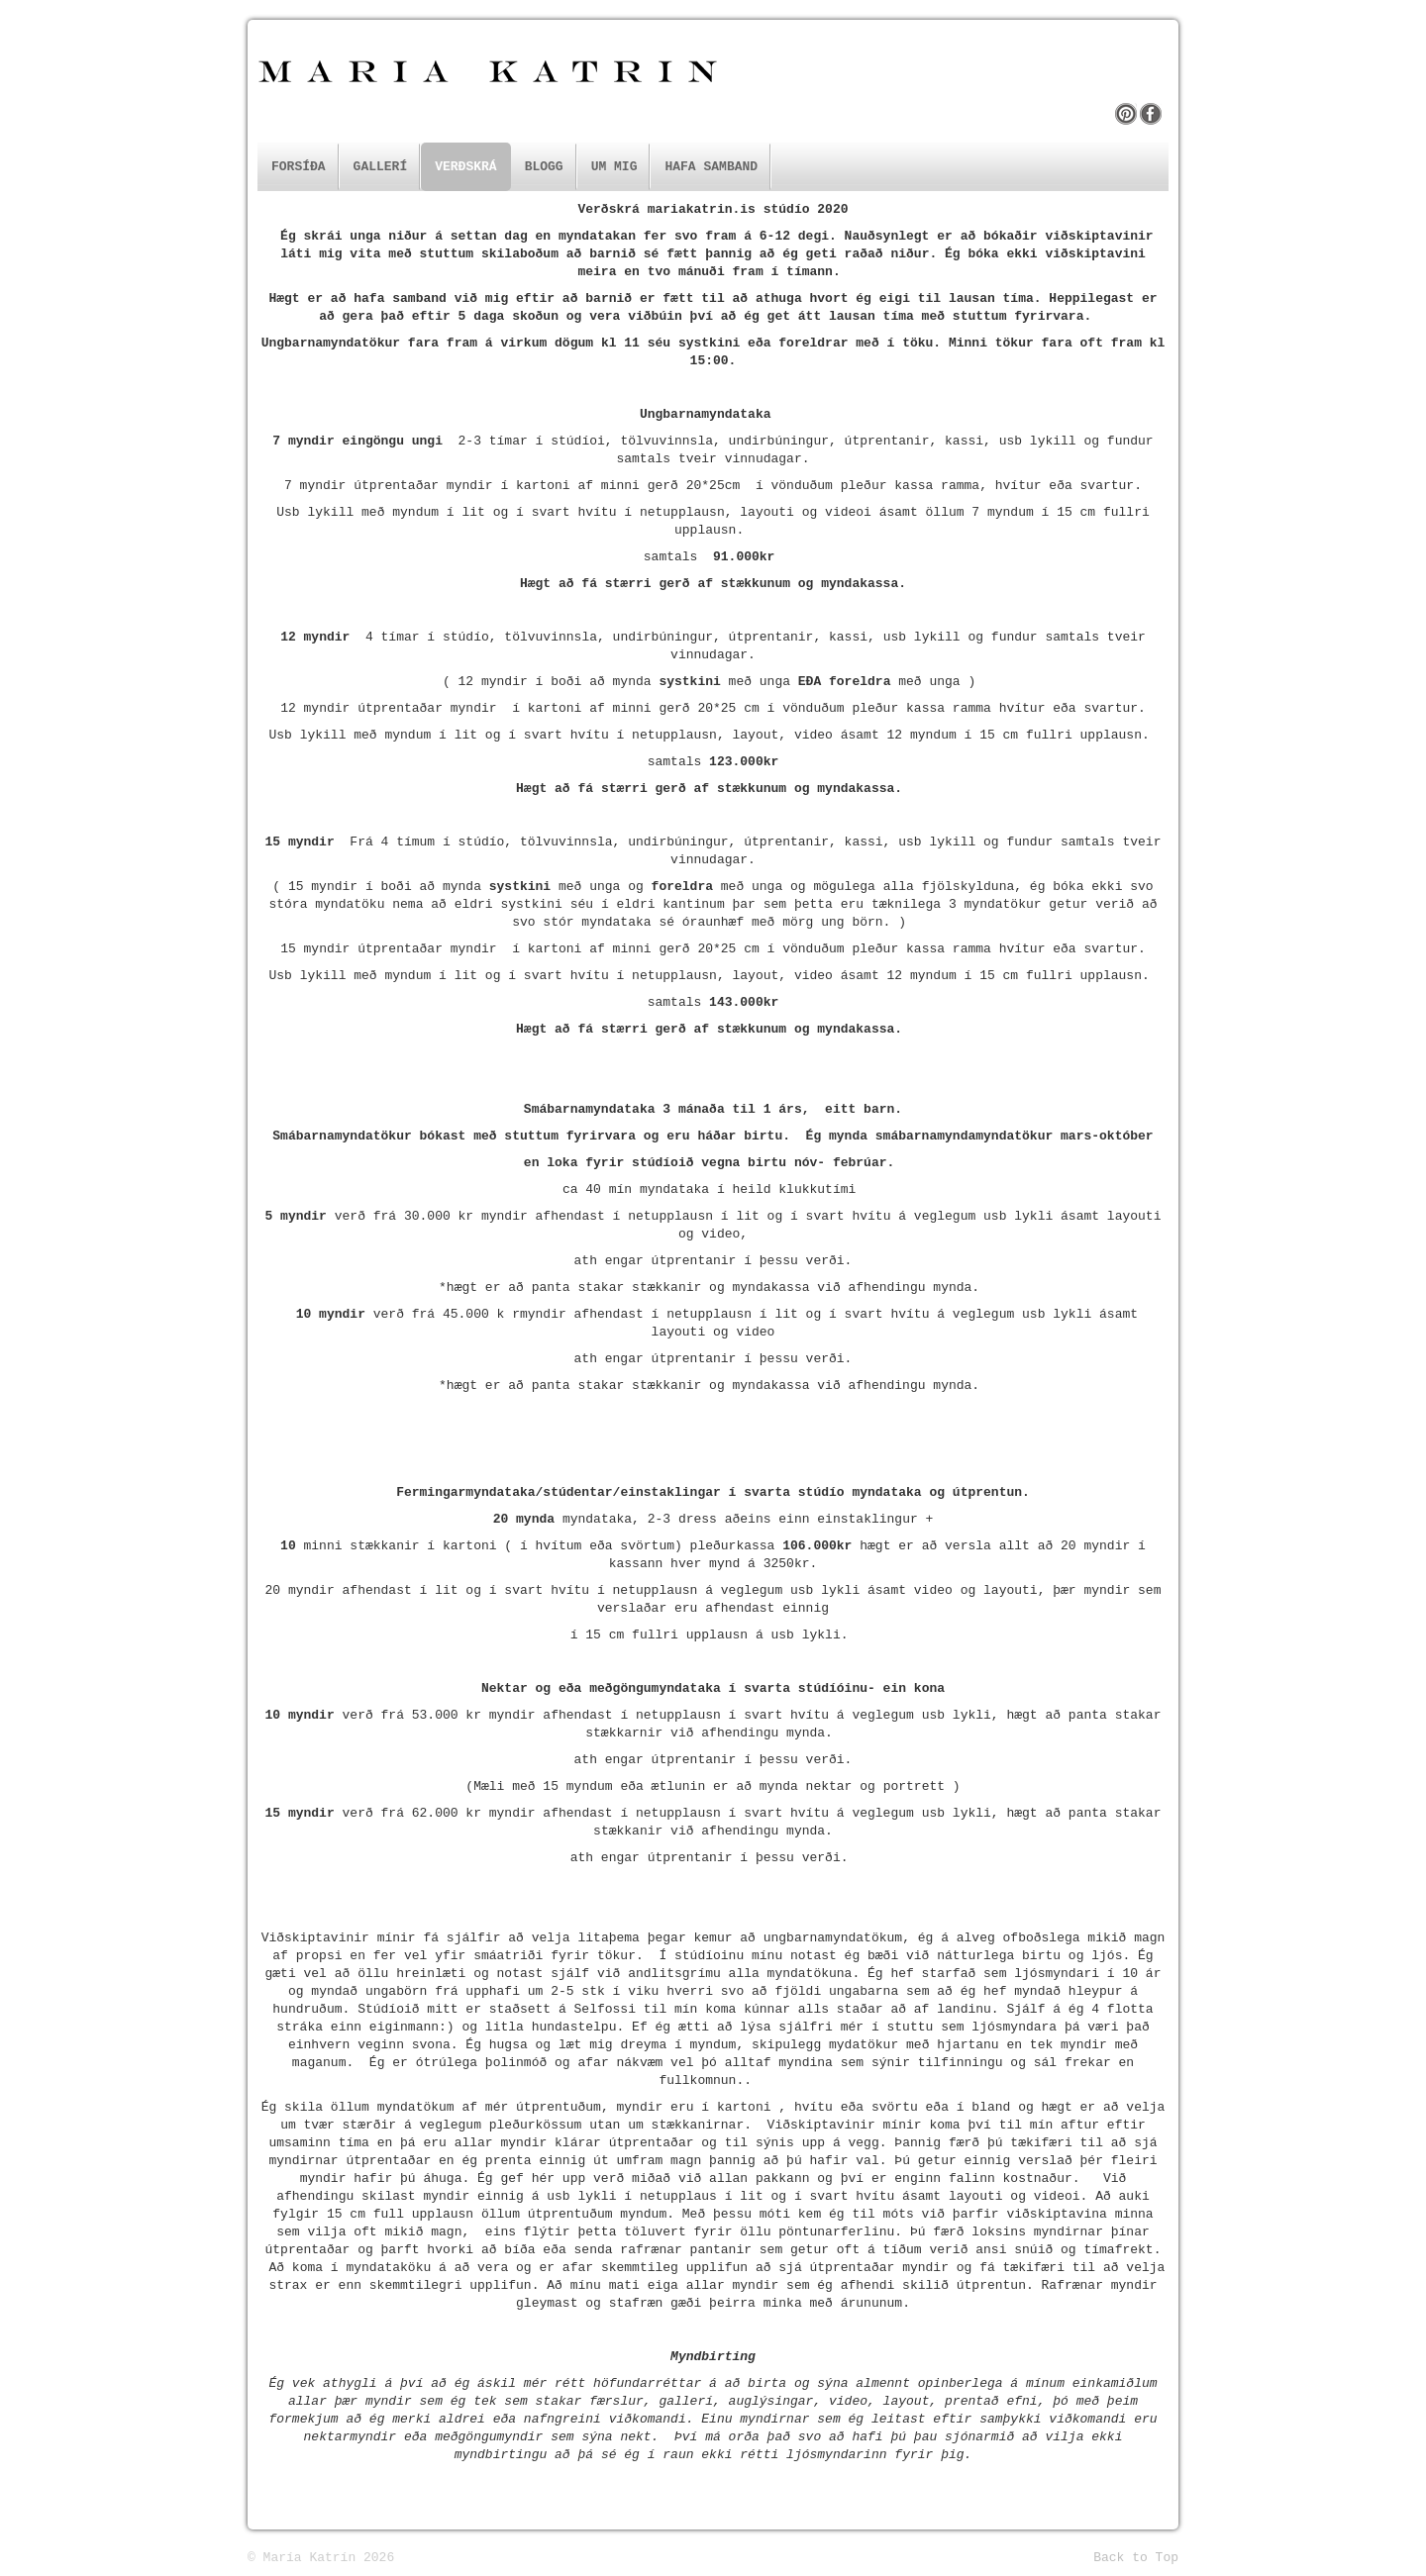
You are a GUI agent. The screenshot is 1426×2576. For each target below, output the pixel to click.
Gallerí (381, 166)
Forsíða (298, 166)
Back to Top (1135, 2557)
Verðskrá (465, 166)
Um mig (614, 166)
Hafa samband (711, 166)
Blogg (544, 166)
